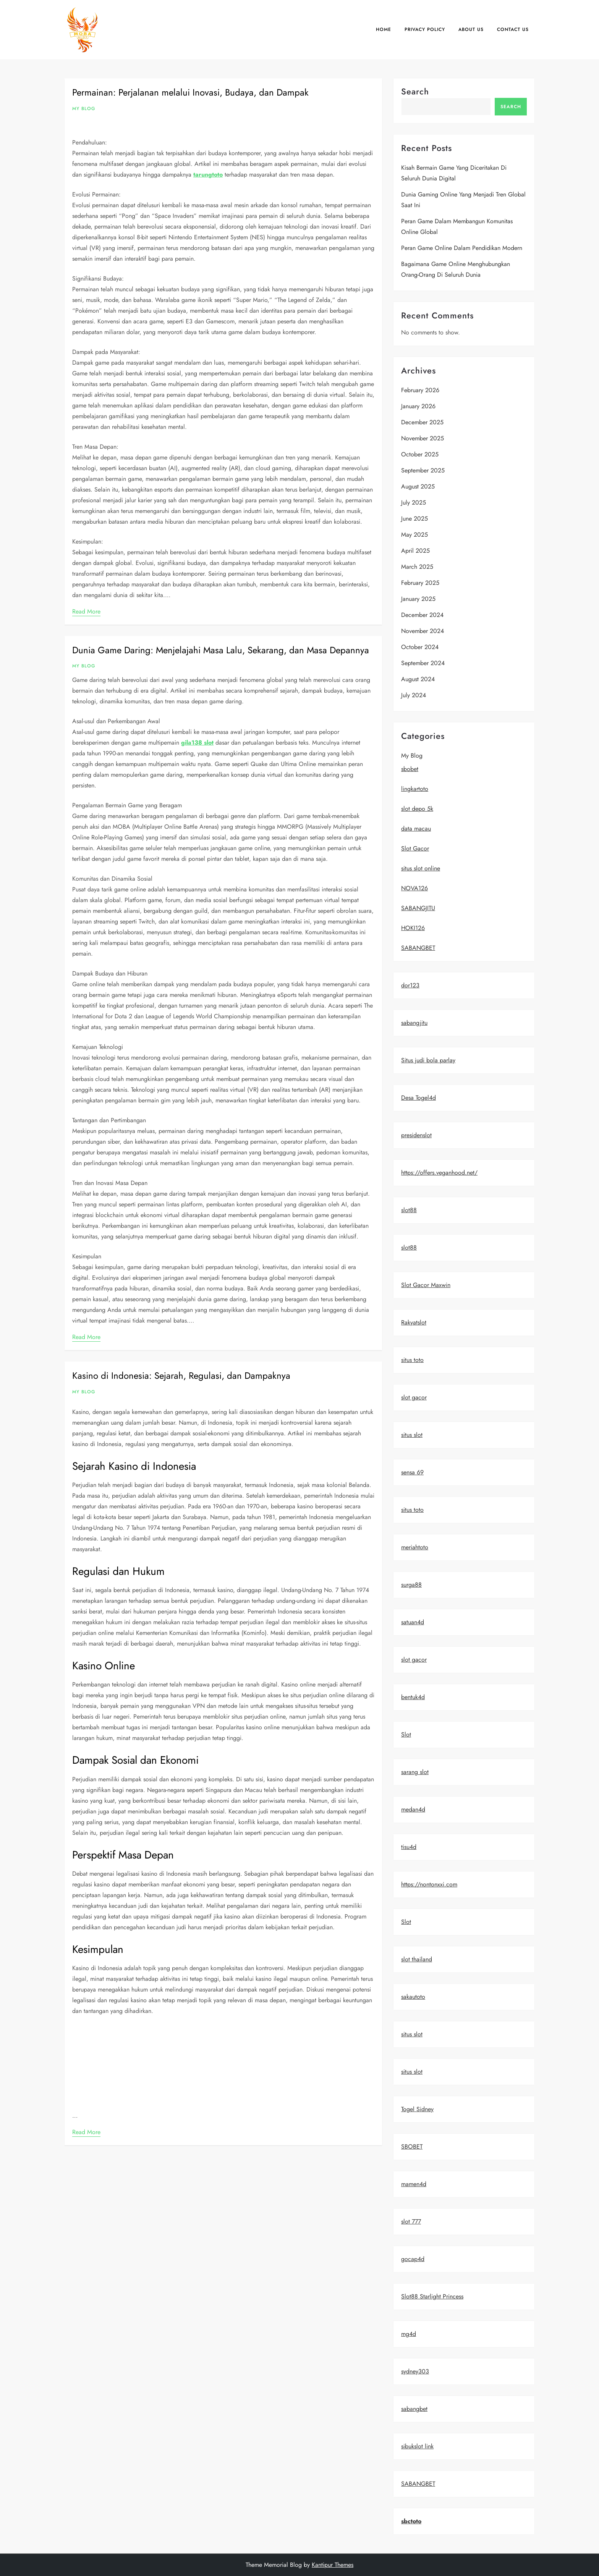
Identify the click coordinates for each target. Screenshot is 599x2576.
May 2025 (414, 534)
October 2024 (420, 647)
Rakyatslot (413, 1322)
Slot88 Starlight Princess (432, 2296)
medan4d (413, 1809)
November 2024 (422, 631)
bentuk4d (413, 1697)
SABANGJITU (418, 908)
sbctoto (411, 2521)
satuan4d (412, 1622)
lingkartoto (414, 788)
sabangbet (414, 2408)
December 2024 (422, 614)
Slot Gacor (415, 848)
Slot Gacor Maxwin (425, 1285)
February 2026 (420, 390)
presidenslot (416, 1135)
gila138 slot (197, 742)
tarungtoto (208, 174)
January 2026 (418, 406)
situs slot (412, 1434)
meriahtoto (414, 1547)
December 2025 (422, 422)
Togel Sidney (417, 2109)
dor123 (410, 985)
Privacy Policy (425, 29)
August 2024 (418, 679)
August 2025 (418, 486)
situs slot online (420, 868)
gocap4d (412, 2259)
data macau (416, 828)
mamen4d (413, 2184)
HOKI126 (413, 928)
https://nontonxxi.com (429, 1884)
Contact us (513, 29)
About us (471, 29)
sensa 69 (412, 1472)
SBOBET (412, 2146)
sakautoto (413, 1996)
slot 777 (411, 2221)
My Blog (83, 109)
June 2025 (414, 518)
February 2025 (420, 582)
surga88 (411, 1584)
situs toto (412, 1359)
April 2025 (415, 550)
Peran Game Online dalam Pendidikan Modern (461, 247)
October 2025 (420, 454)
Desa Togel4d (418, 1097)
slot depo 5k (417, 808)
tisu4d (408, 1846)
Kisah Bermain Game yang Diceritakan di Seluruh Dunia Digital (454, 173)
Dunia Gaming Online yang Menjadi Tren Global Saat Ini (463, 199)
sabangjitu (414, 1022)
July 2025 (413, 502)
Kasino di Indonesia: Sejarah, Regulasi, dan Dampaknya (181, 1375)
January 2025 (418, 598)
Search (415, 91)
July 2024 (413, 695)
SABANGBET (418, 947)
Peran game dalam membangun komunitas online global (457, 226)
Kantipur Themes (332, 2564)
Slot (406, 1734)
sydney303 (415, 2371)
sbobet (409, 769)
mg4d (408, 2333)
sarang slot (415, 1772)
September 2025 (423, 470)
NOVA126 (414, 888)
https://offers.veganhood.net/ (439, 1172)
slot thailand (416, 1959)
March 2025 (417, 566)
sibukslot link (417, 2446)
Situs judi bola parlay (428, 1060)
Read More (86, 611)
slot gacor (414, 1397)
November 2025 (422, 438)
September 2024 (423, 663)
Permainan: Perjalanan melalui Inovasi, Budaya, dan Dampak (190, 92)
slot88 (409, 1210)
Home (383, 29)
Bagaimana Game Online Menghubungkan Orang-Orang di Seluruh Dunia (455, 269)
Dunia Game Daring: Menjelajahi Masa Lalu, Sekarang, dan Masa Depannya (220, 650)
